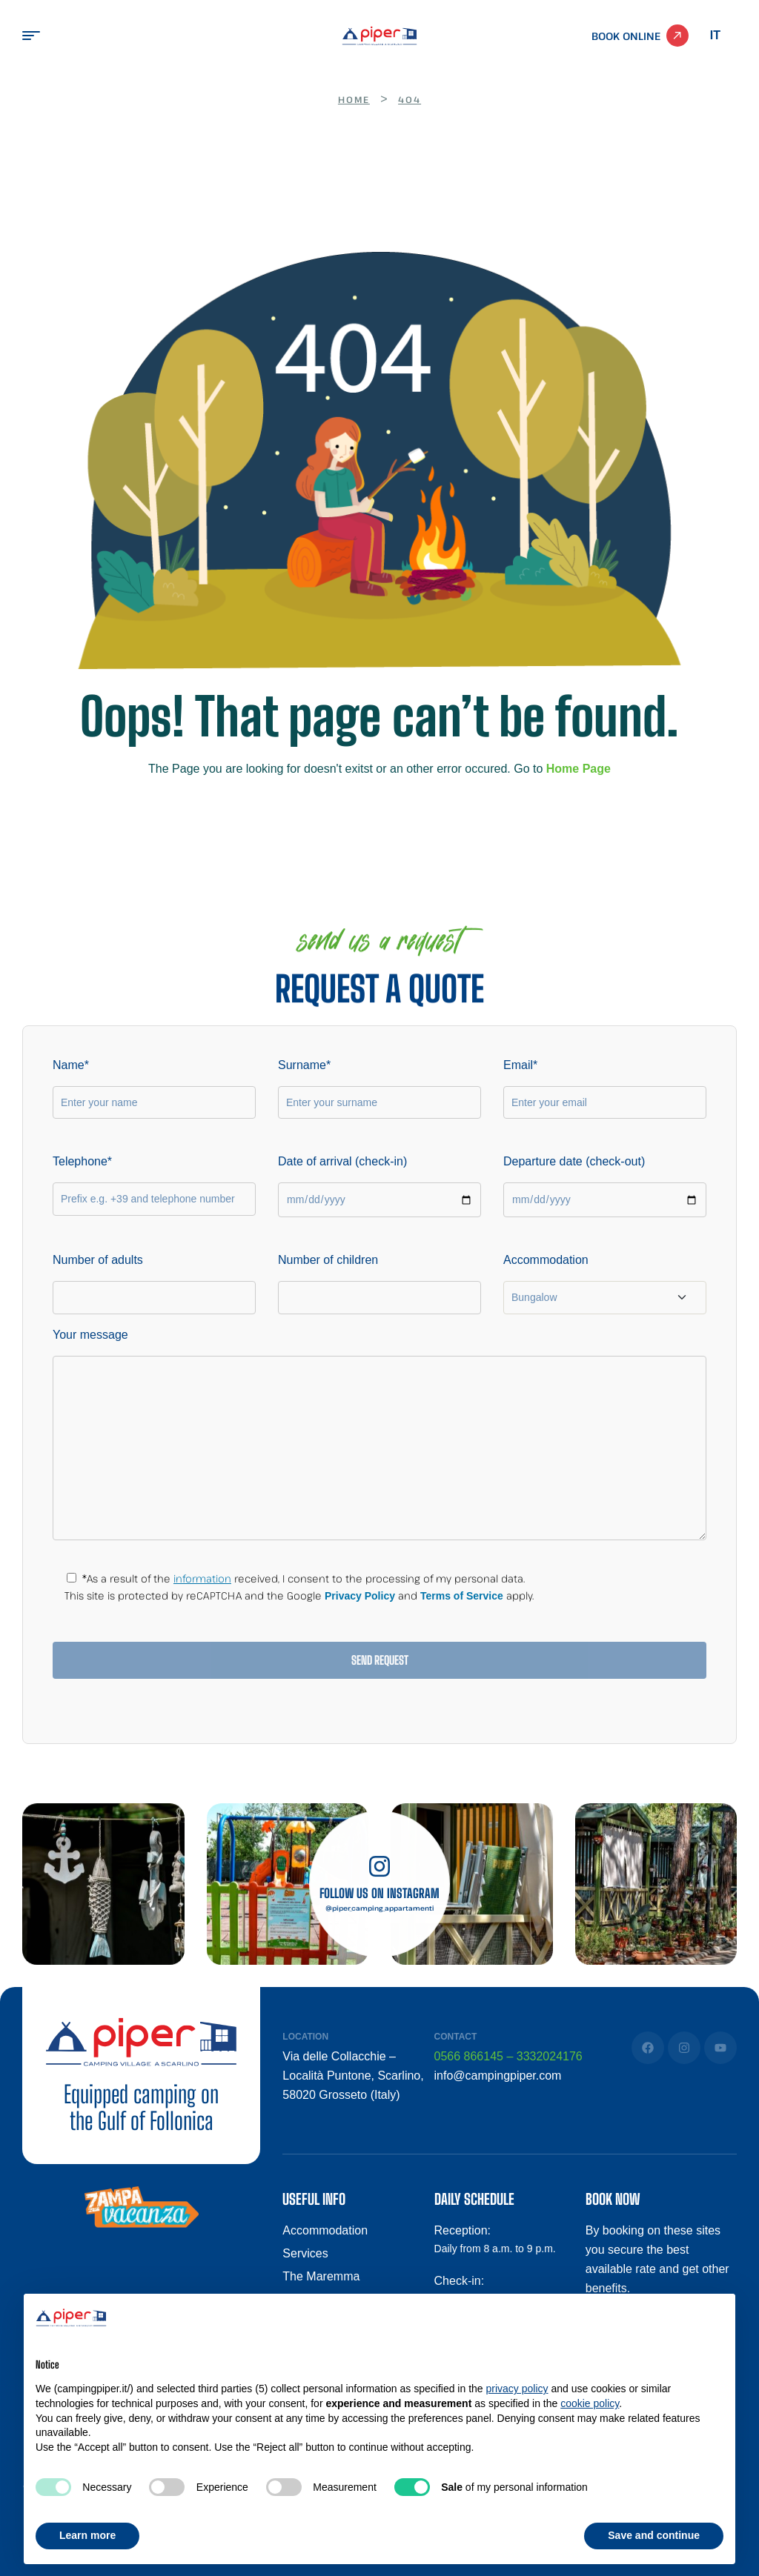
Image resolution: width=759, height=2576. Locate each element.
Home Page (578, 768)
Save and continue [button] (654, 2535)
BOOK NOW (613, 2199)
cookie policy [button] (589, 2403)
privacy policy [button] (517, 2388)
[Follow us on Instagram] (379, 1871)
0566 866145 (468, 2056)
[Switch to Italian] (720, 35)
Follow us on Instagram (379, 1891)
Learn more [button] (87, 2535)
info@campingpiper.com (498, 2075)
